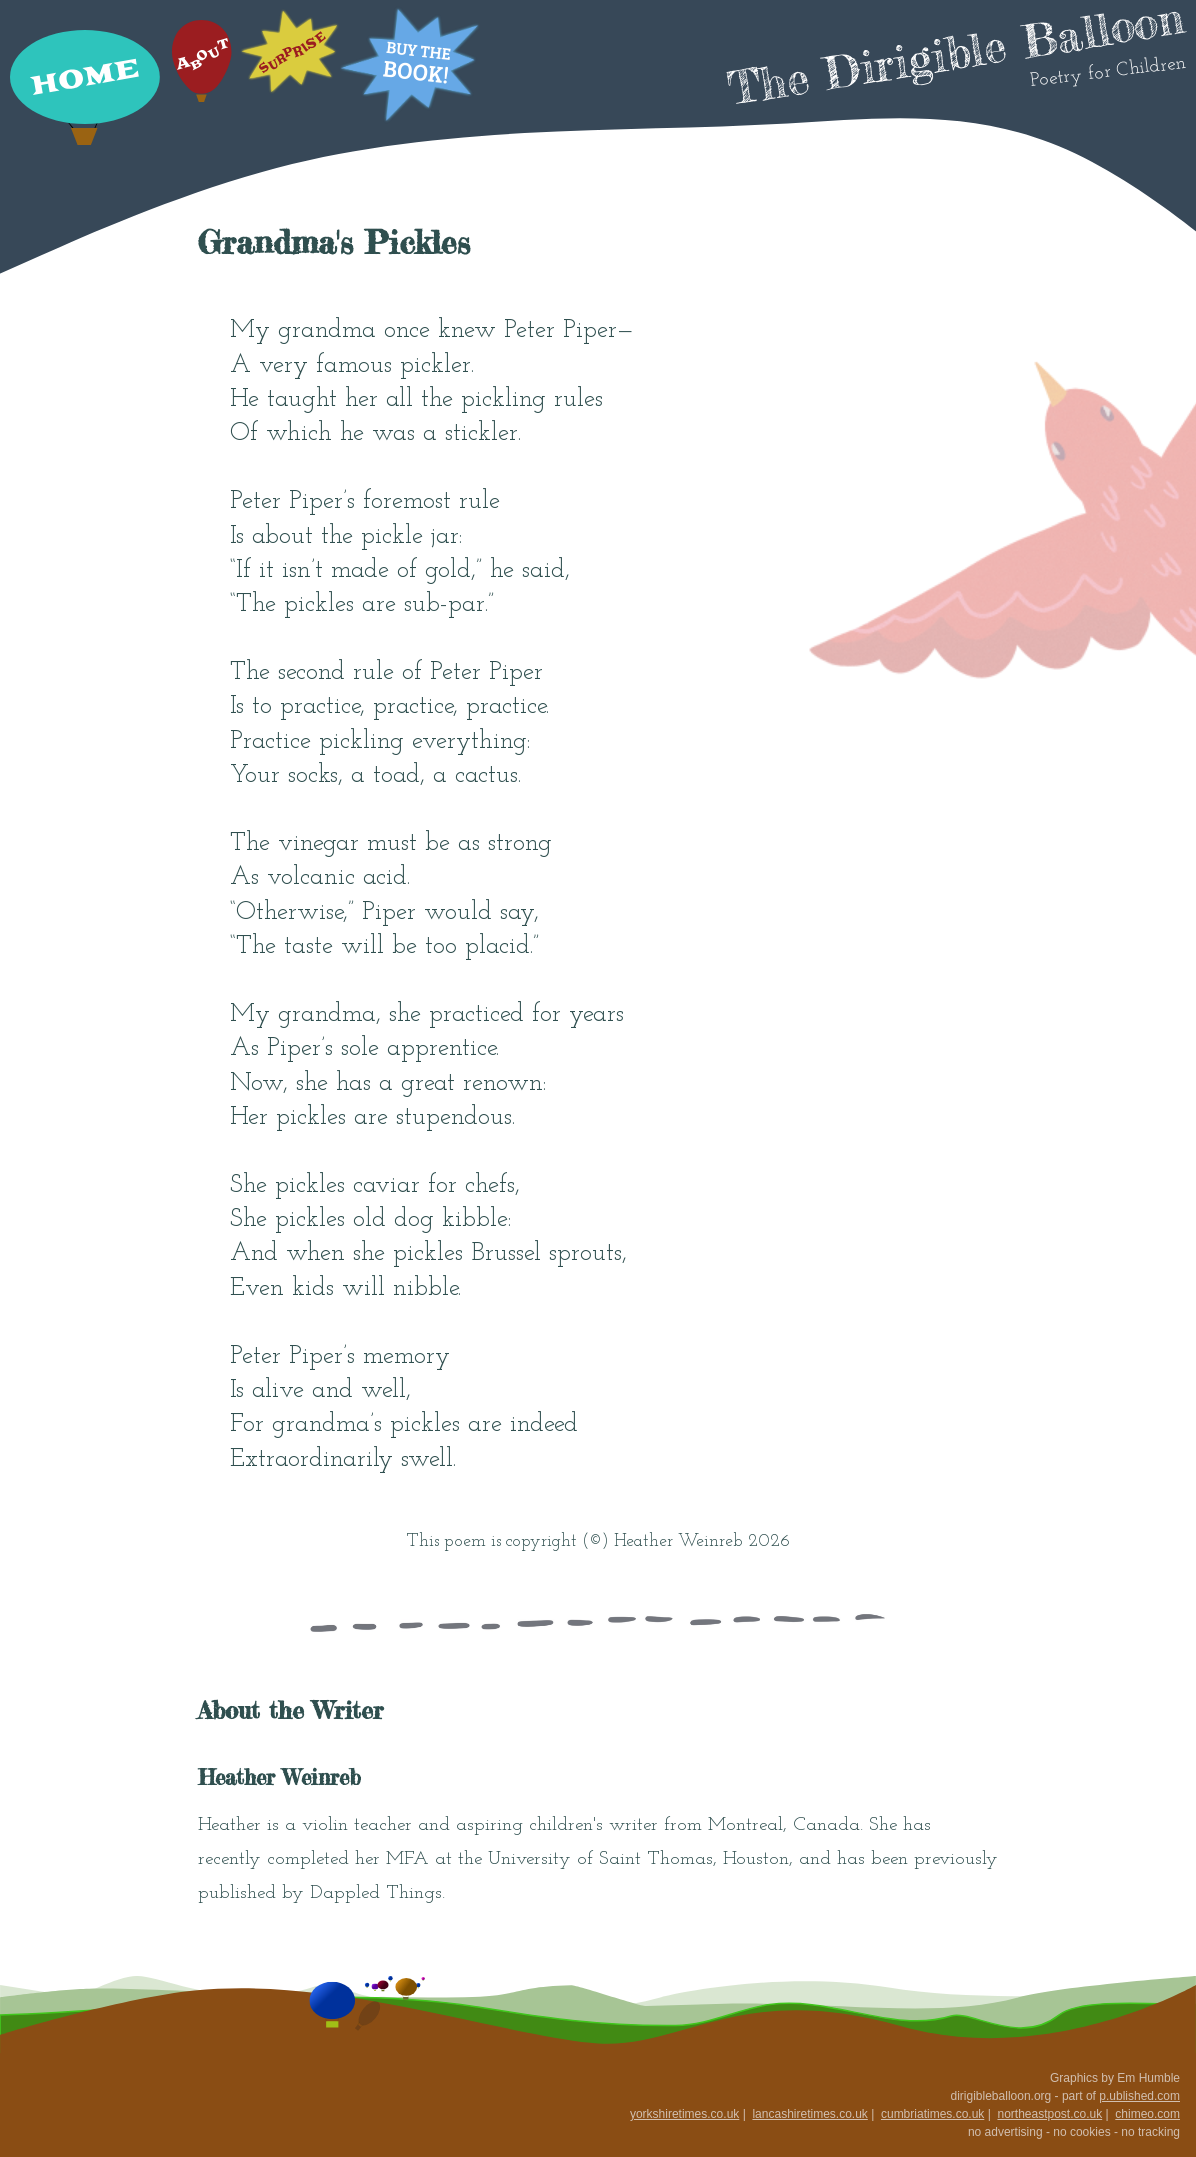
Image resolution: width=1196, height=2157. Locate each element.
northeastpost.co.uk (1049, 2114)
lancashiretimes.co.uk (809, 2114)
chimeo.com (1147, 2114)
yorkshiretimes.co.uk (684, 2114)
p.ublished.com (1139, 2096)
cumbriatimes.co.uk (932, 2114)
